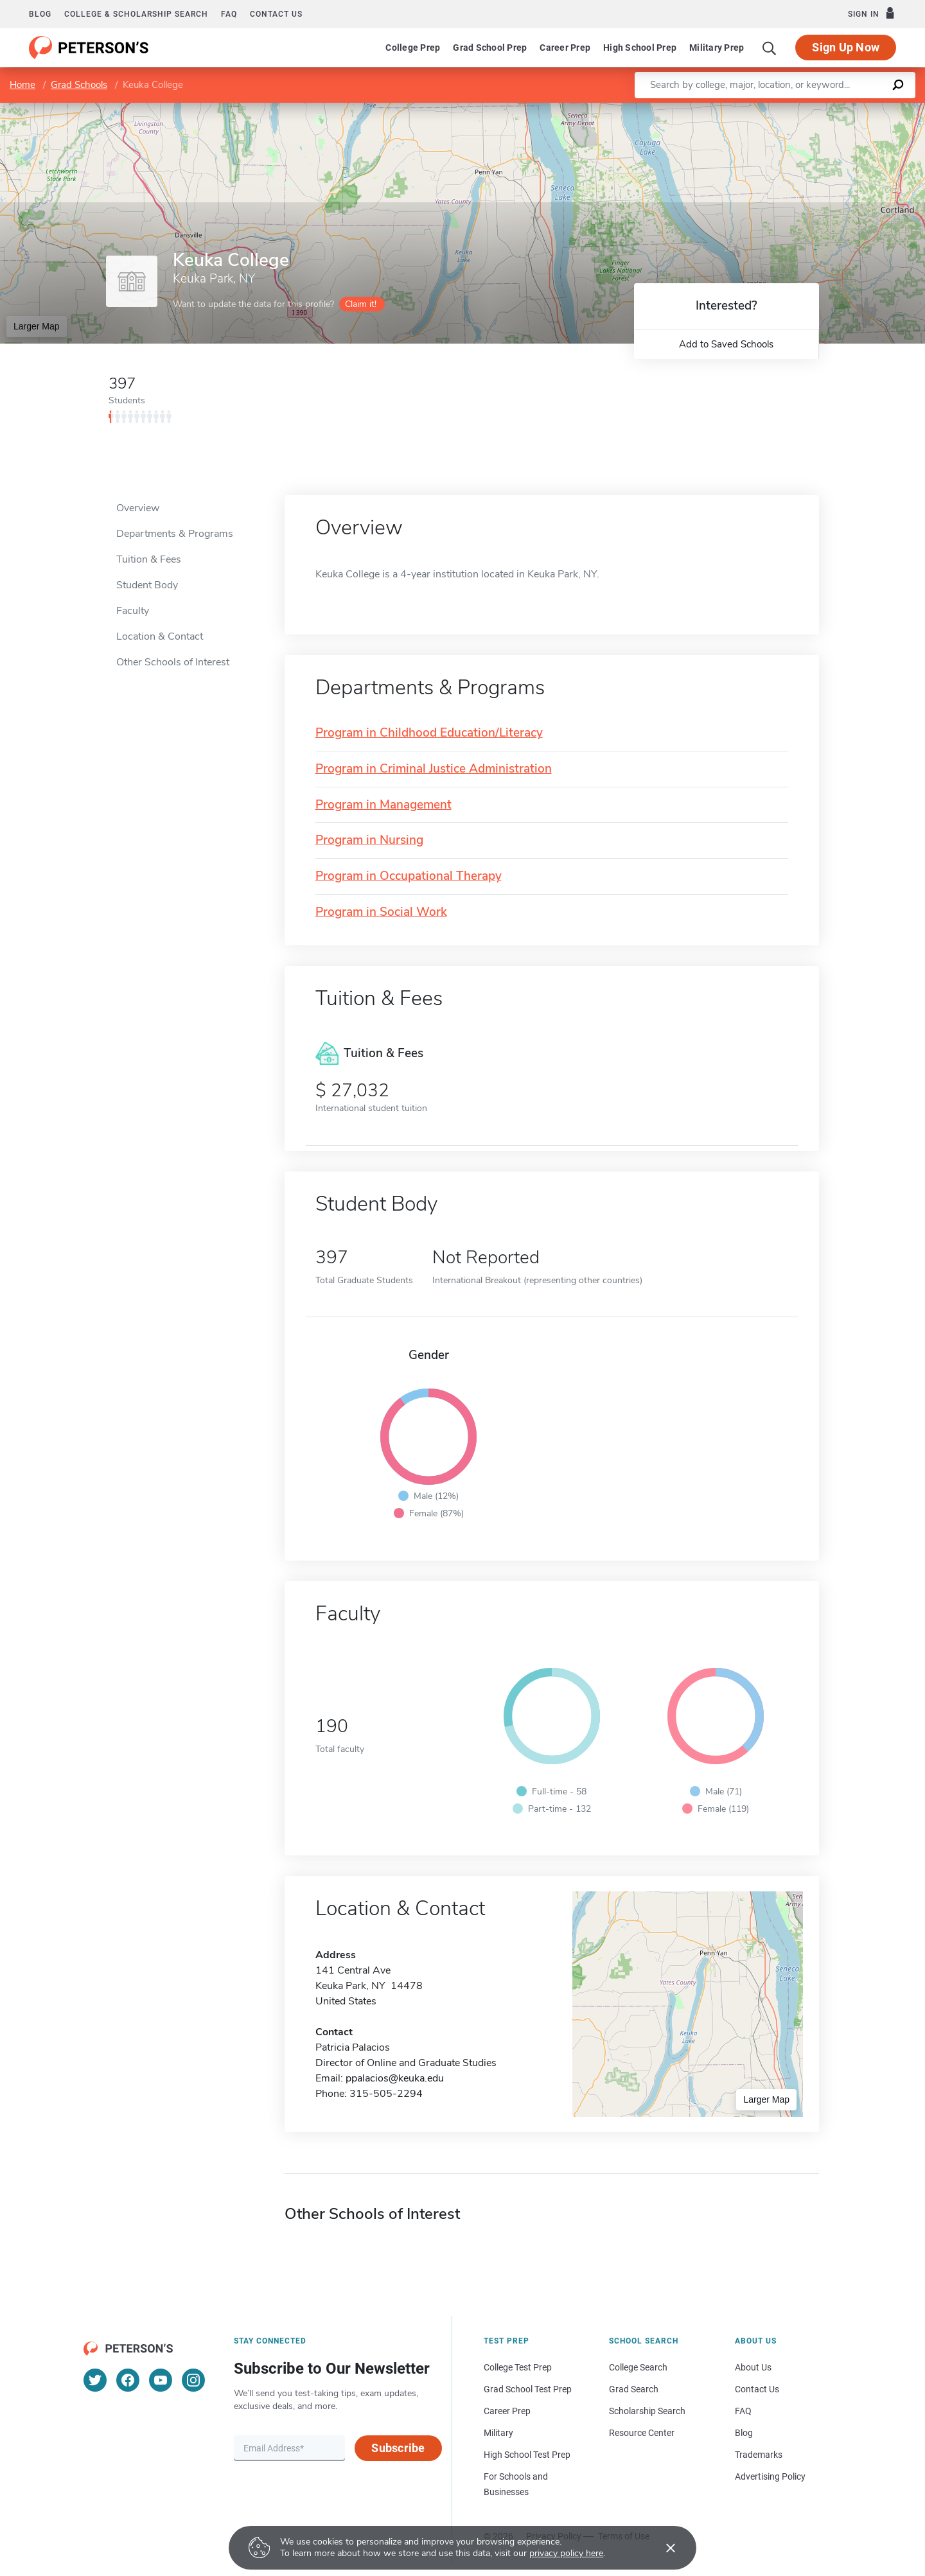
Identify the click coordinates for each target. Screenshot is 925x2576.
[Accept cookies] (661, 2547)
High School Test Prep (527, 2454)
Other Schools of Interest (172, 662)
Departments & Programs (174, 534)
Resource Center (641, 2433)
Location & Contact (159, 636)
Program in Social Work (381, 912)
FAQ (229, 14)
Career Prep (565, 47)
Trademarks (758, 2454)
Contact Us (757, 2389)
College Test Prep (518, 2367)
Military (498, 2433)
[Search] (769, 47)
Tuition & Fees (148, 559)
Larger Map (36, 326)
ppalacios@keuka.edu (395, 2078)
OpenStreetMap (838, 109)
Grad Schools (79, 84)
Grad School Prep (490, 47)
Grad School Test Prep (528, 2389)
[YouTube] (160, 2380)
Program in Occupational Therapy (408, 876)
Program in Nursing (369, 840)
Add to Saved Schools (726, 344)
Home (22, 84)
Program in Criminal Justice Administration (433, 769)
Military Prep (716, 47)
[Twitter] (95, 2380)
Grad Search (633, 2389)
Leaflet (769, 109)
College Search (638, 2367)
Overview (137, 508)
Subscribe (398, 2448)
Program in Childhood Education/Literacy (429, 733)
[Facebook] (127, 2380)
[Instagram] (193, 2380)
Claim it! (360, 304)
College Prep (412, 47)
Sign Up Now (845, 47)
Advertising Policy (770, 2476)
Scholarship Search (647, 2411)
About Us (753, 2367)
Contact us (276, 14)
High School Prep (639, 47)
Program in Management (383, 805)
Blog (40, 14)
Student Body (147, 585)
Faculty (132, 611)
